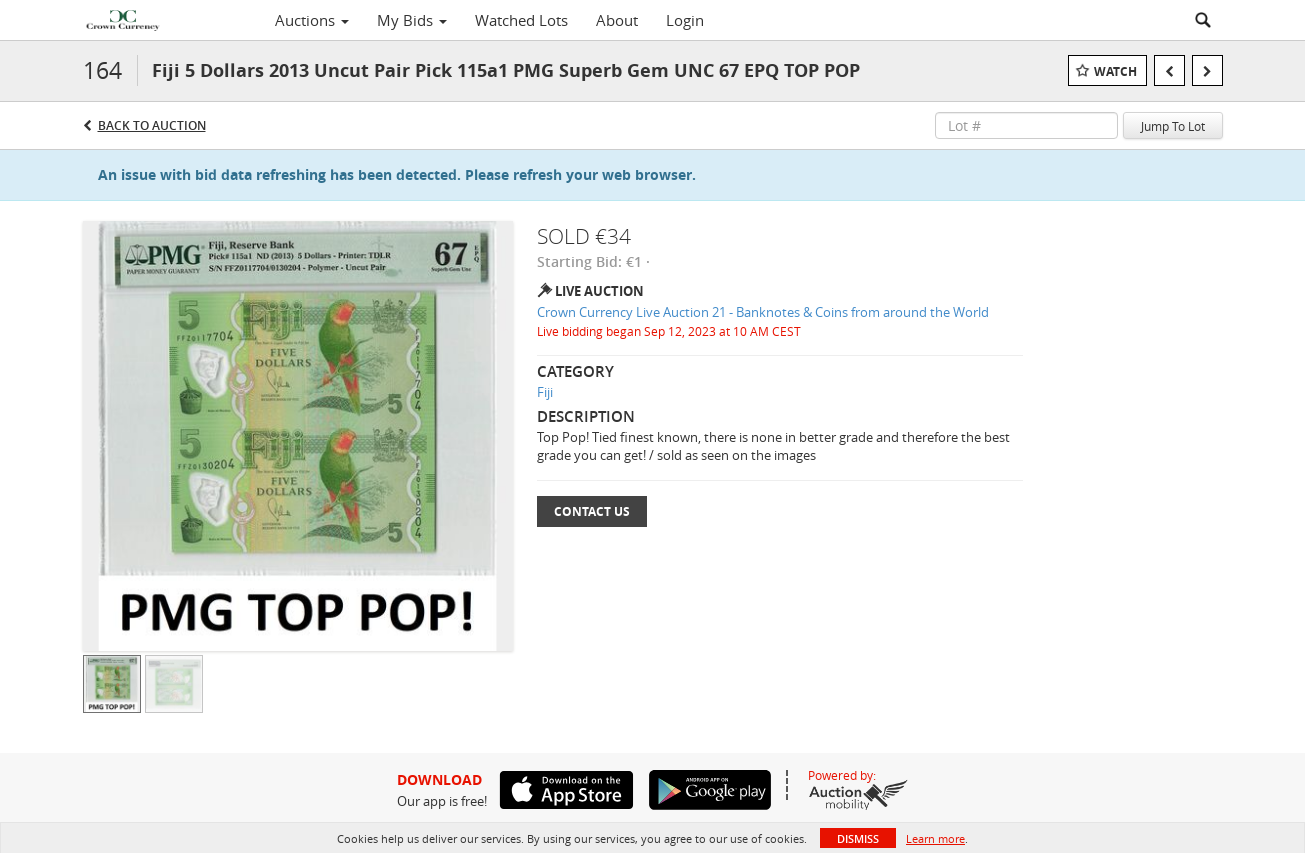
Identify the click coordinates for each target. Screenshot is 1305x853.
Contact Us (592, 511)
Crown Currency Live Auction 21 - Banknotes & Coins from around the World (763, 312)
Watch (1115, 71)
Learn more (935, 838)
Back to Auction (152, 125)
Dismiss (858, 838)
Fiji (545, 392)
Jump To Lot (1173, 126)
